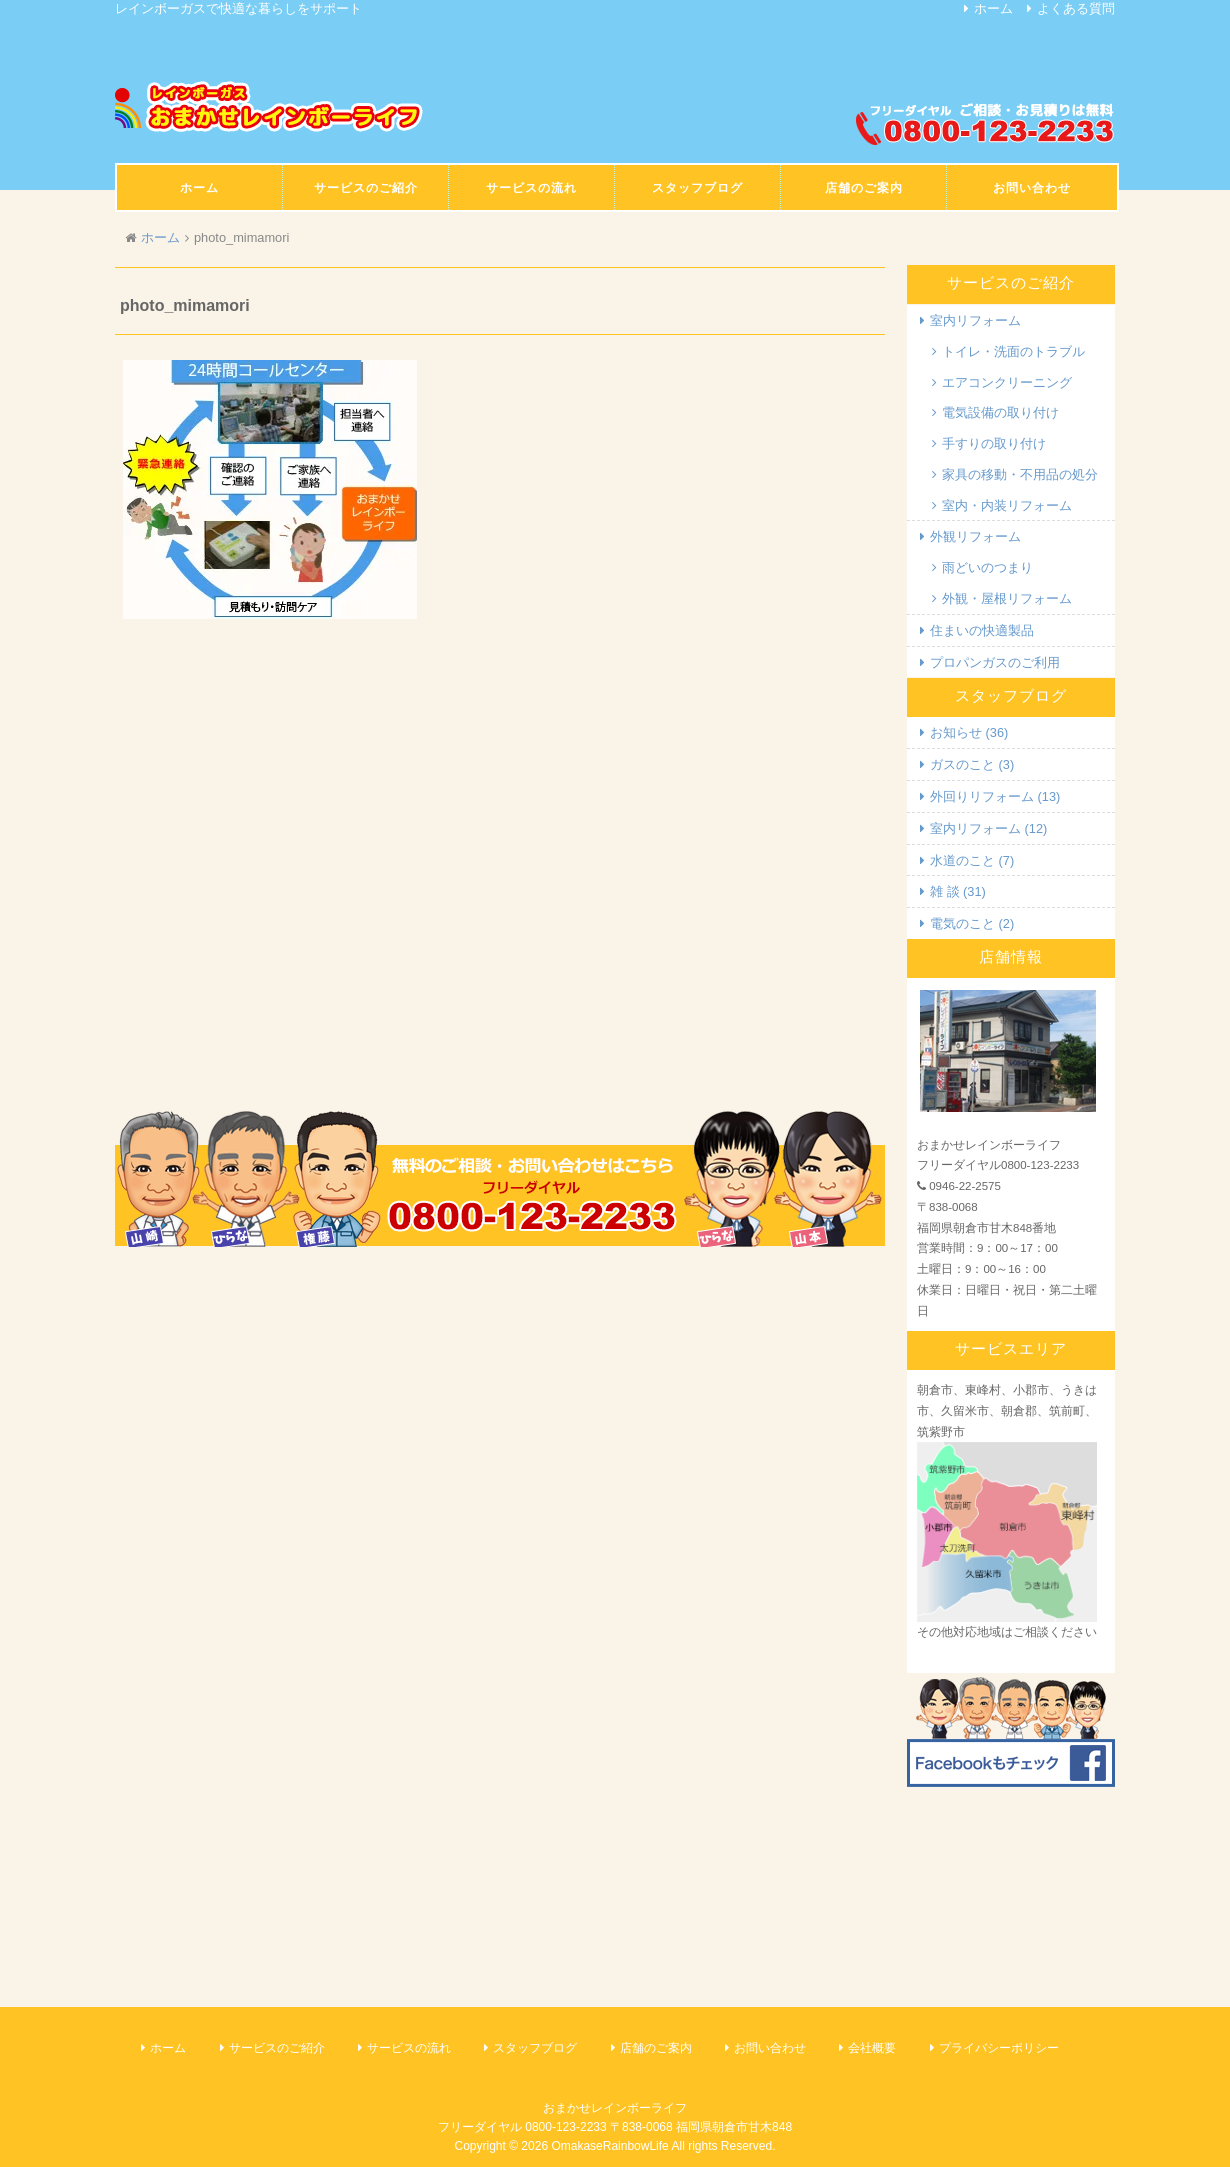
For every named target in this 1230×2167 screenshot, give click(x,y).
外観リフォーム (975, 536)
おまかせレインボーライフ (615, 2108)
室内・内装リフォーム (1007, 505)
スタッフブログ (535, 2048)
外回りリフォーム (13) (995, 796)
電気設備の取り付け (1000, 412)
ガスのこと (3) (972, 764)
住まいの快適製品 (982, 630)
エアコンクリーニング (1007, 382)
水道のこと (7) (972, 860)
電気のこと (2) (972, 923)
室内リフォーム (975, 320)
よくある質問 (1076, 8)
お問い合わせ (770, 2048)
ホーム (993, 8)
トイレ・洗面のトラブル (1013, 351)
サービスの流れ (409, 2048)
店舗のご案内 (656, 2048)
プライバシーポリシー (999, 2048)
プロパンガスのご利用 (995, 662)
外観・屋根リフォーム (1007, 598)
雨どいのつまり (987, 567)
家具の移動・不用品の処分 (1020, 474)
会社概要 (872, 2048)
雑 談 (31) (958, 891)
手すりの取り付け (994, 443)
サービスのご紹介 (277, 2048)
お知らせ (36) (969, 732)
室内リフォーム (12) (988, 828)
